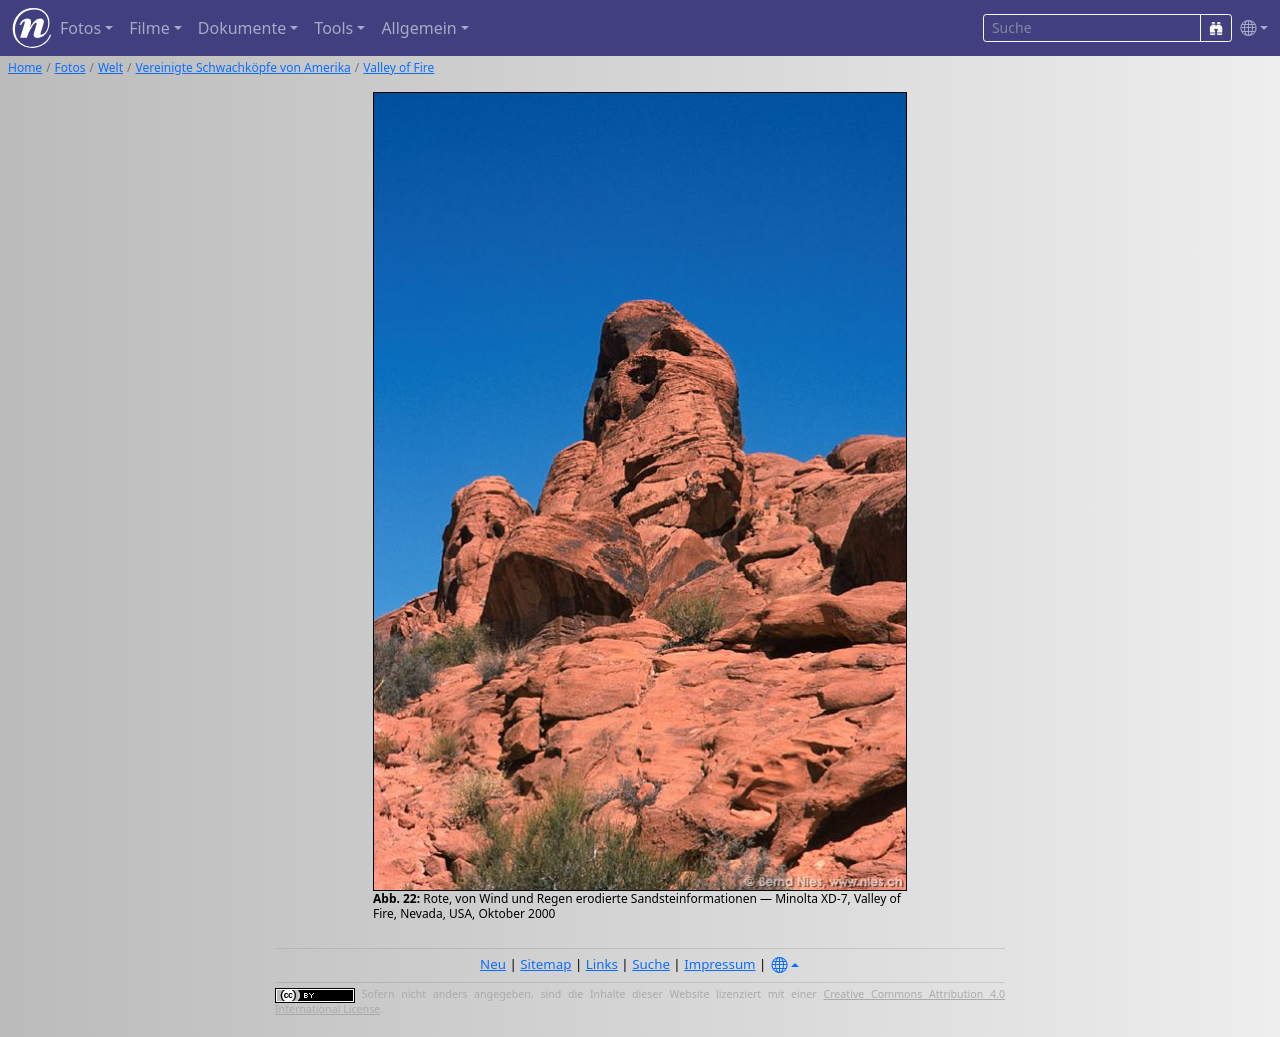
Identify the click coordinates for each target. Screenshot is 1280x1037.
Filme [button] (149, 28)
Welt (110, 67)
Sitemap (545, 964)
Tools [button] (333, 28)
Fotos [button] (80, 28)
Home (25, 67)
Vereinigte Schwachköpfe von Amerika (243, 67)
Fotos (70, 67)
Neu (493, 964)
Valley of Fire (398, 67)
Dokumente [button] (242, 28)
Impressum (719, 964)
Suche (651, 964)
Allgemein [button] (418, 28)
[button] (1250, 28)
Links (602, 964)
